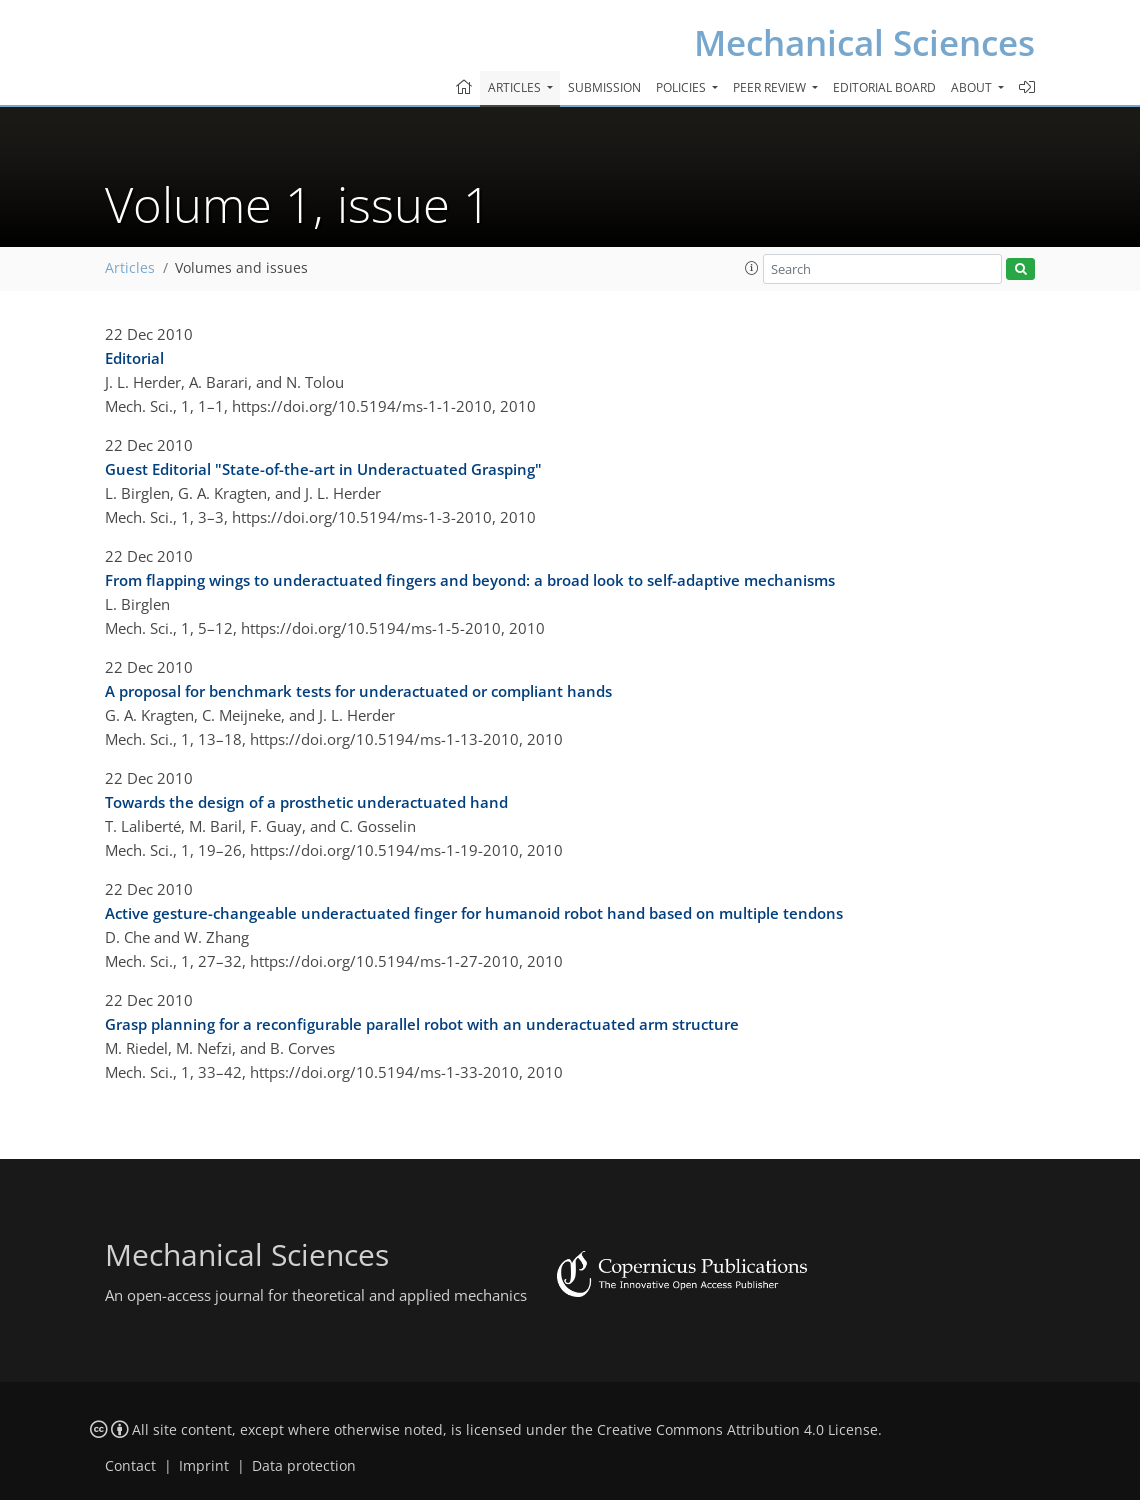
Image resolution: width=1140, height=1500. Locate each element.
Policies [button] (682, 87)
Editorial (134, 358)
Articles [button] (516, 87)
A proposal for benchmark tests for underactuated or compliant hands (358, 691)
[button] (752, 268)
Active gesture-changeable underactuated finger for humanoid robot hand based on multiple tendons (474, 913)
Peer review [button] (771, 87)
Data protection (304, 1466)
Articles (130, 268)
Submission (604, 87)
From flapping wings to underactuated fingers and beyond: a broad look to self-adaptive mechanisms (470, 580)
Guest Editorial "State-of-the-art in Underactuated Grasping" (323, 469)
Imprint (204, 1466)
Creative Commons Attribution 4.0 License (737, 1430)
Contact (130, 1466)
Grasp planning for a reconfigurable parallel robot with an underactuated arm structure (422, 1024)
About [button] (973, 87)
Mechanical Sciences (864, 42)
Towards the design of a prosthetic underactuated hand (306, 802)
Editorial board (884, 87)
